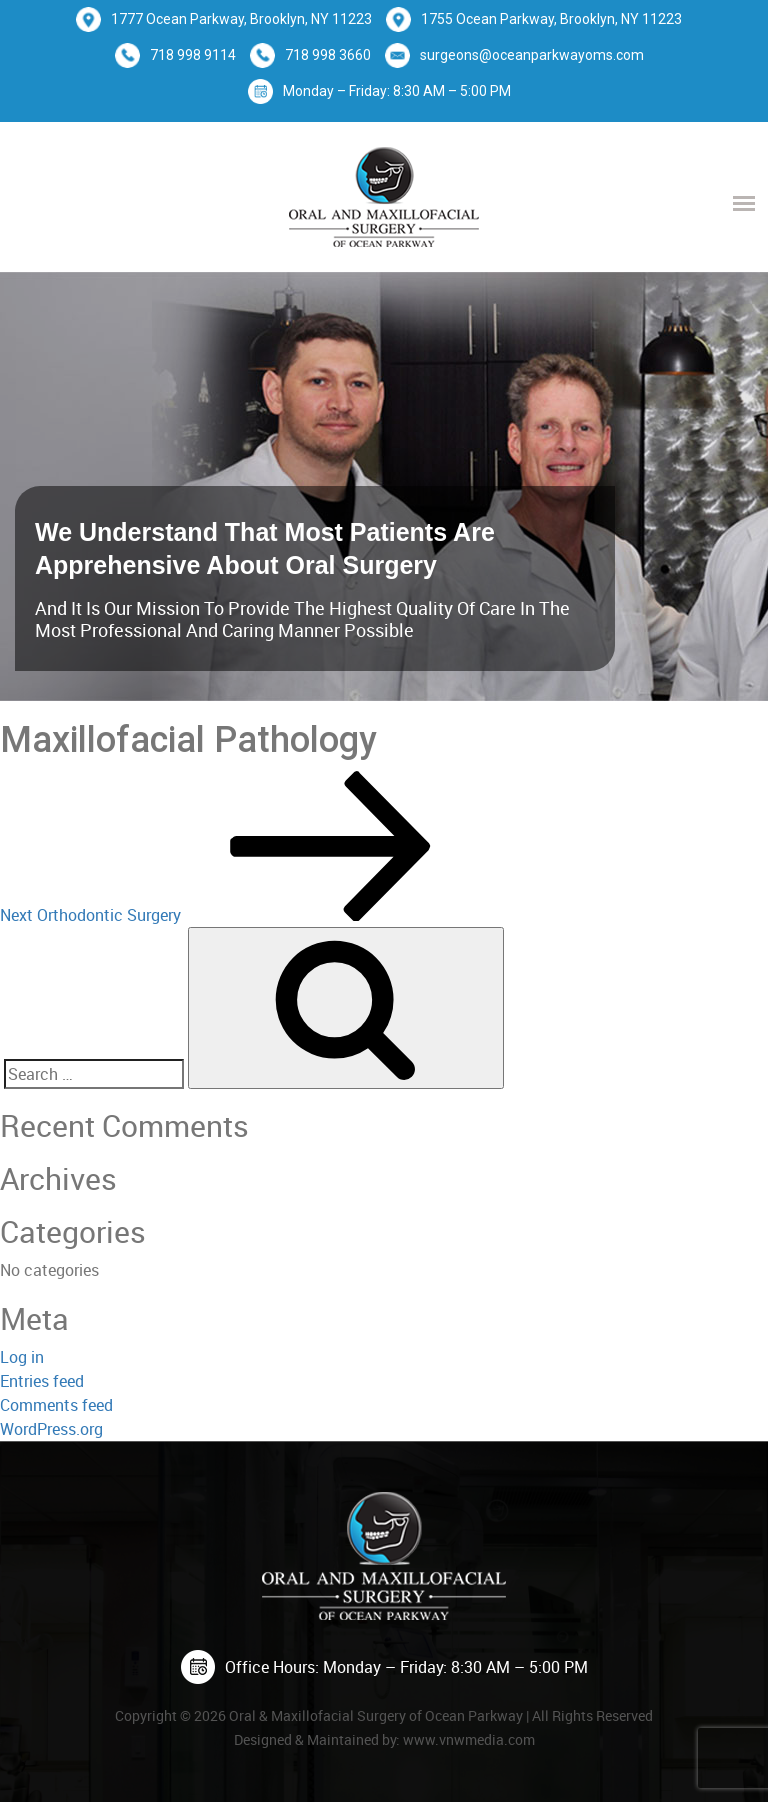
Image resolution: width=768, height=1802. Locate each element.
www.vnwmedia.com (469, 1739)
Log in (22, 1357)
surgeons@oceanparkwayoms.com (532, 55)
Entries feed (42, 1381)
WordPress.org (51, 1429)
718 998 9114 (193, 55)
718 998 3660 (328, 55)
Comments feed (56, 1405)
